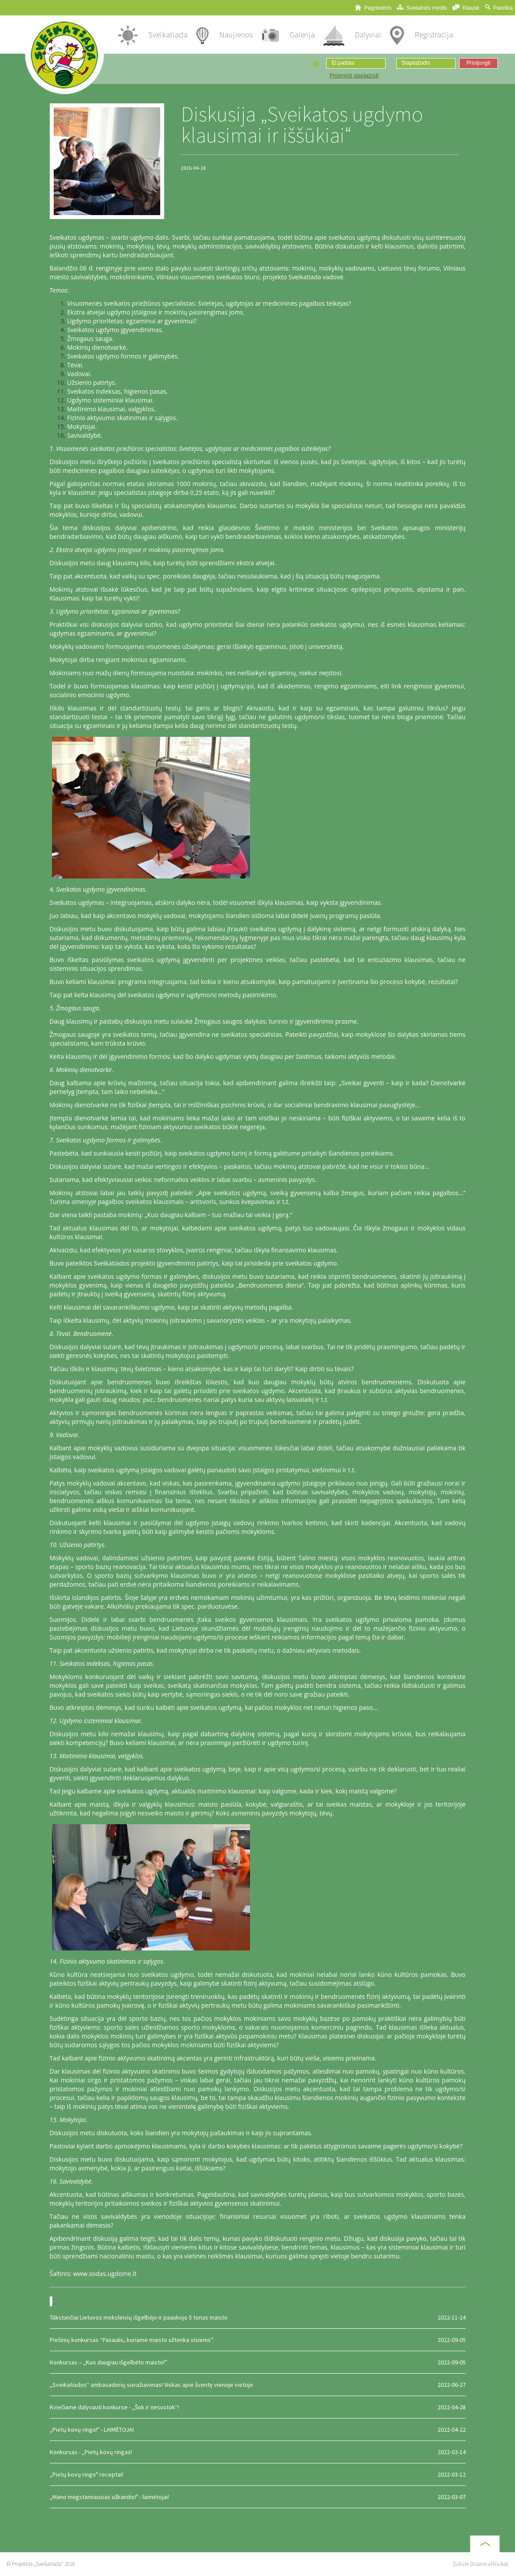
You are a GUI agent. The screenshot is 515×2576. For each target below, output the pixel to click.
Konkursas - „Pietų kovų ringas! (258, 2452)
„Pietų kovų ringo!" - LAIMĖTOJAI (258, 2430)
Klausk (465, 7)
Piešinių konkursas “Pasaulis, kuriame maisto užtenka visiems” (258, 2340)
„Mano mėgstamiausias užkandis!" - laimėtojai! (258, 2497)
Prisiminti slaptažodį (354, 76)
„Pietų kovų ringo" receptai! (258, 2474)
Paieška (499, 7)
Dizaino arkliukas (489, 2564)
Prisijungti (479, 63)
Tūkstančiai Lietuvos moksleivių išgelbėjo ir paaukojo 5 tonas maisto (258, 2317)
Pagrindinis (373, 7)
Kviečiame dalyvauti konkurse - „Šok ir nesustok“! (258, 2407)
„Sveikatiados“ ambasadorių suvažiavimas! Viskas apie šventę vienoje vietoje (258, 2385)
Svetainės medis (422, 7)
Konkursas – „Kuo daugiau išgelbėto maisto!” (258, 2362)
